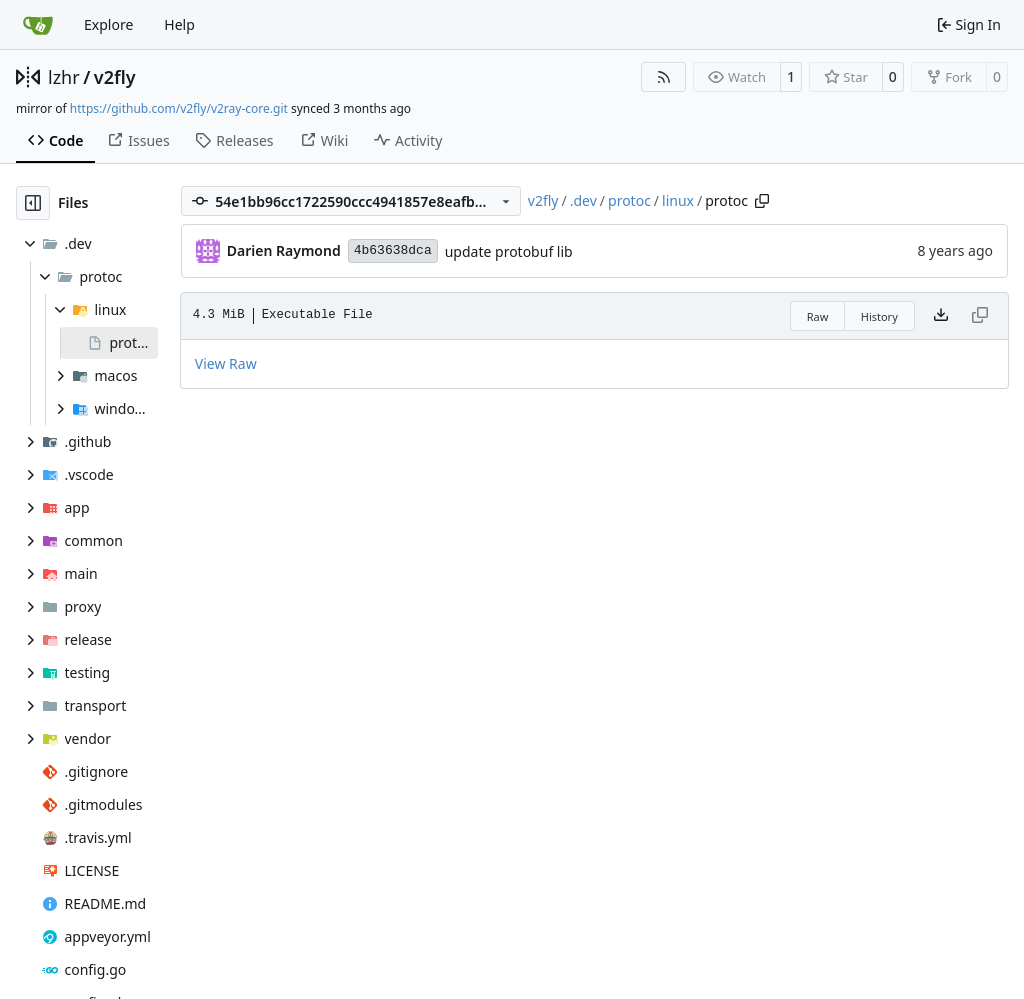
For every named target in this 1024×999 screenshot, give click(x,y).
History (879, 316)
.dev (583, 200)
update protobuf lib (509, 251)
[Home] (38, 25)
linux (678, 200)
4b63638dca (393, 250)
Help (179, 24)
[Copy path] (762, 201)
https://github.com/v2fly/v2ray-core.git (179, 108)
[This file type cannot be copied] (980, 316)
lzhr (64, 77)
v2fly (115, 77)
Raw (818, 316)
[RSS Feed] (664, 77)
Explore (108, 24)
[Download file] (941, 316)
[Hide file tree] (33, 203)
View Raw (226, 363)
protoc (629, 200)
